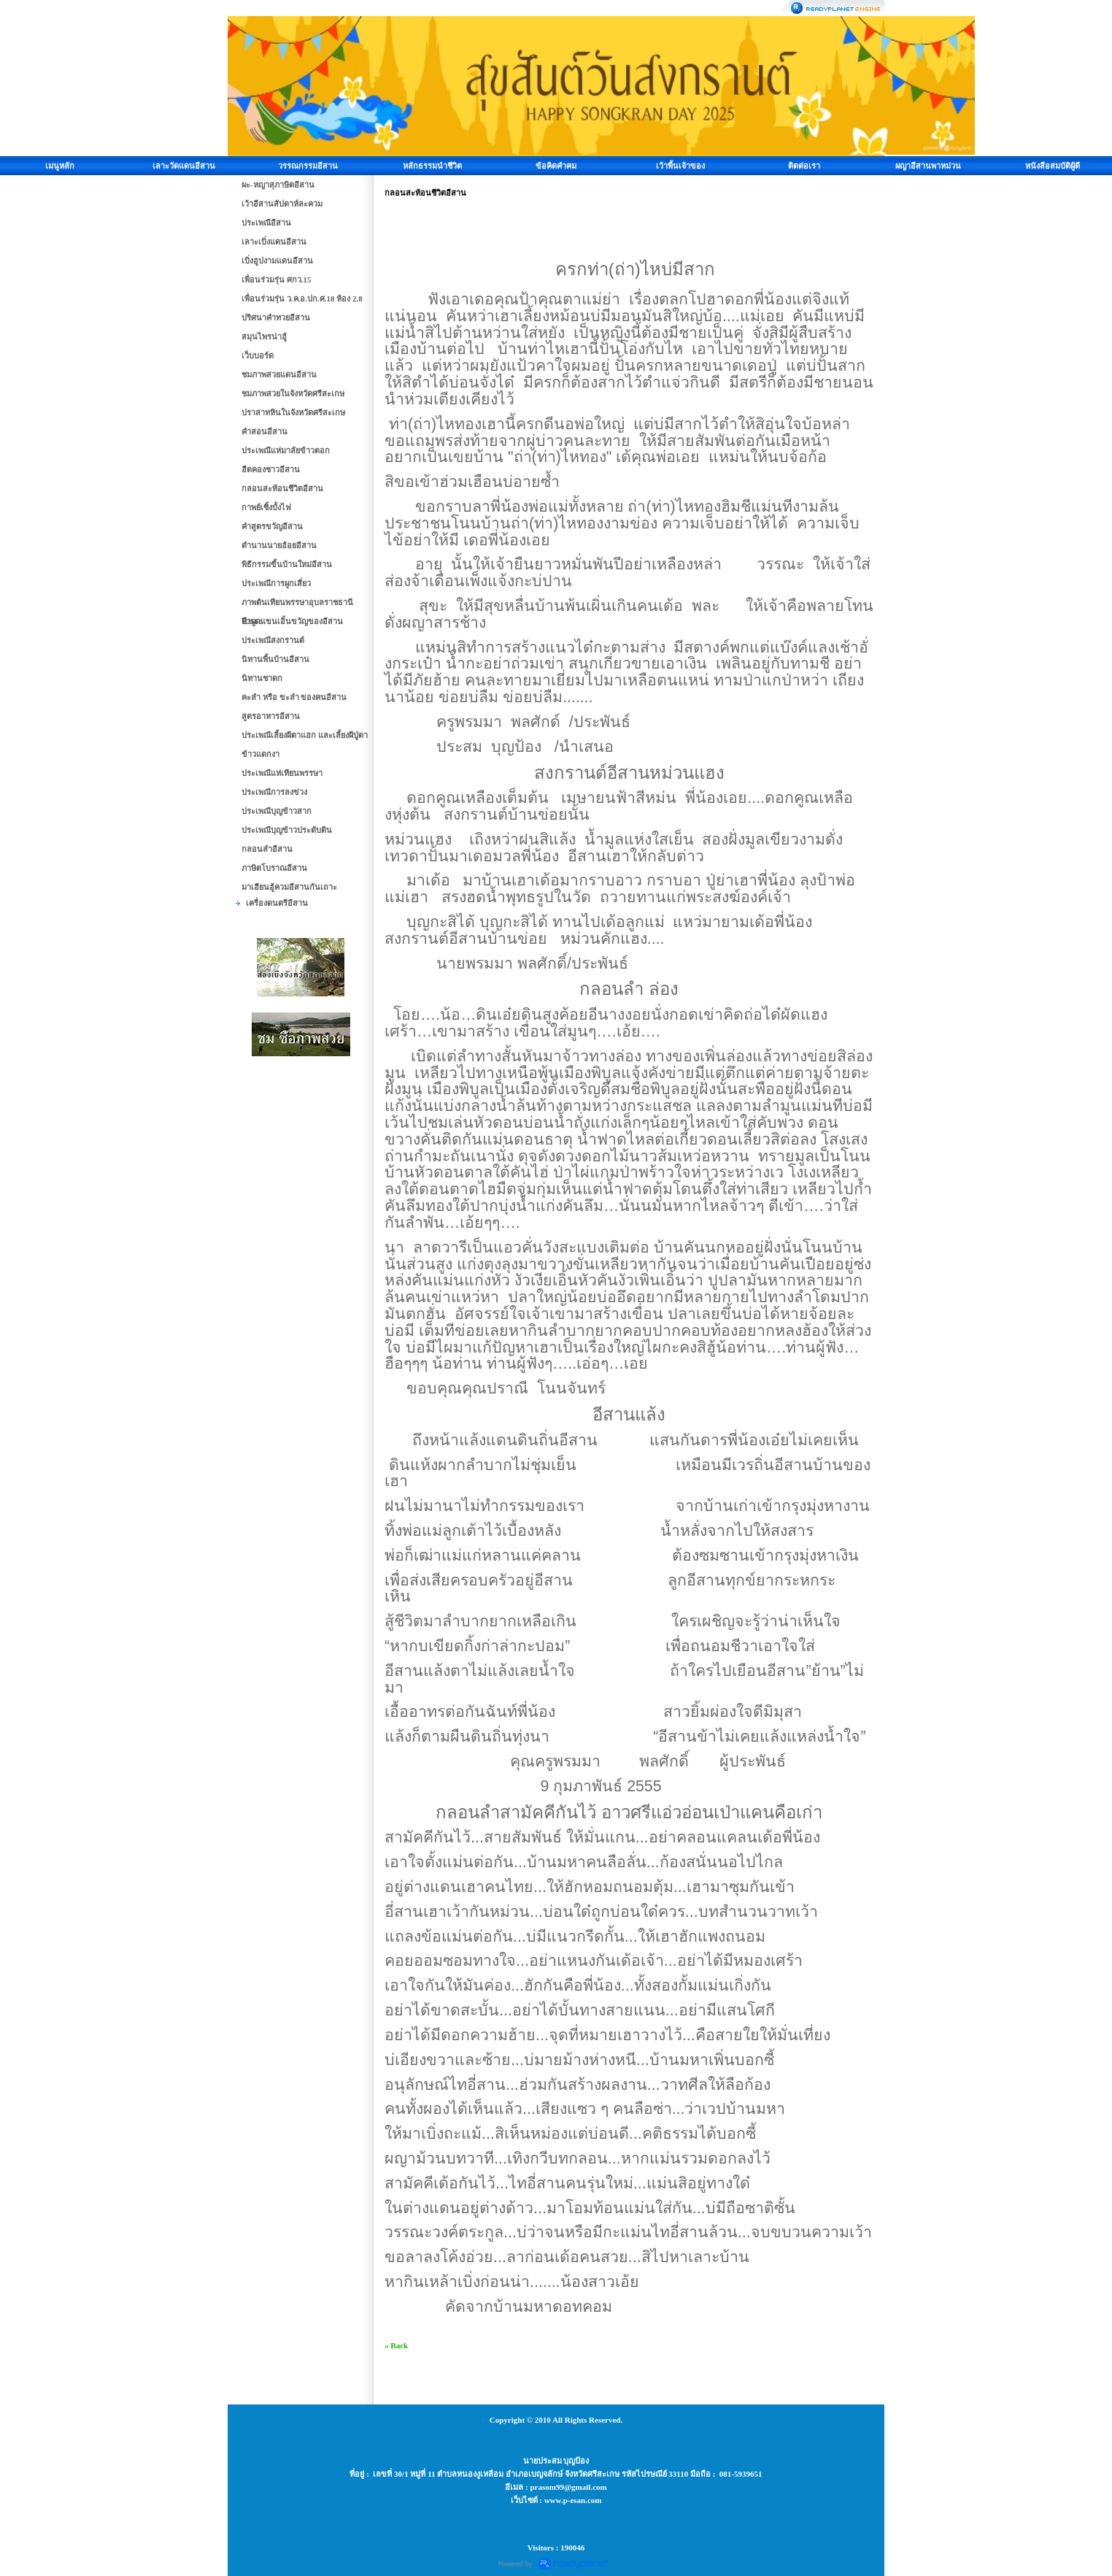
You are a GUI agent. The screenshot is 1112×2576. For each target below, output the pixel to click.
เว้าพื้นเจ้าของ (680, 165)
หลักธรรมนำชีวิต (432, 165)
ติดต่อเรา (804, 165)
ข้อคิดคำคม (556, 165)
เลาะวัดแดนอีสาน (183, 165)
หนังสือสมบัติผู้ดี (1052, 165)
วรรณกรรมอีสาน (308, 165)
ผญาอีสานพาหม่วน (928, 165)
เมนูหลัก (59, 165)
